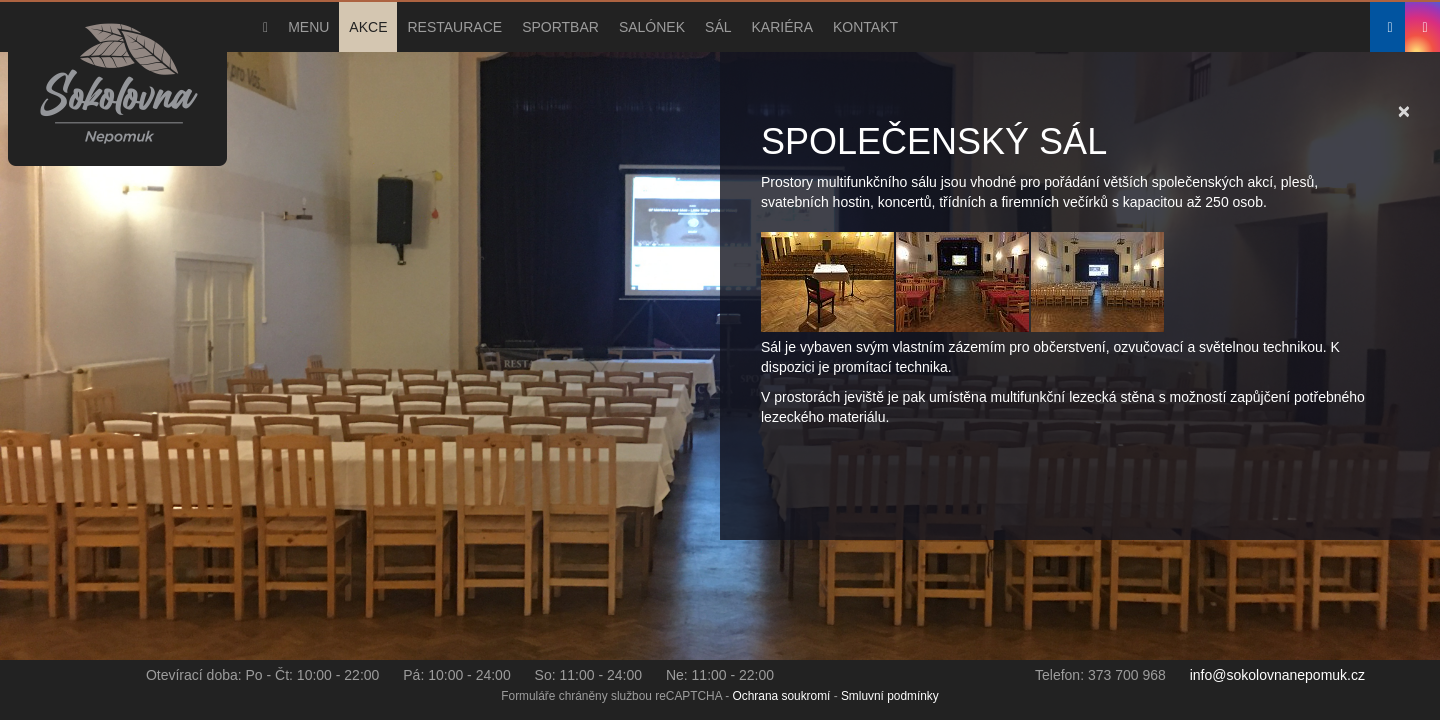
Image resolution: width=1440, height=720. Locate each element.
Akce (368, 27)
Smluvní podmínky (890, 696)
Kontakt (865, 27)
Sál (718, 27)
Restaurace (454, 27)
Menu (308, 27)
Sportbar (560, 27)
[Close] (1404, 110)
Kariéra (782, 27)
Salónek (652, 27)
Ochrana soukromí (782, 696)
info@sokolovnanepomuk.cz (1277, 675)
